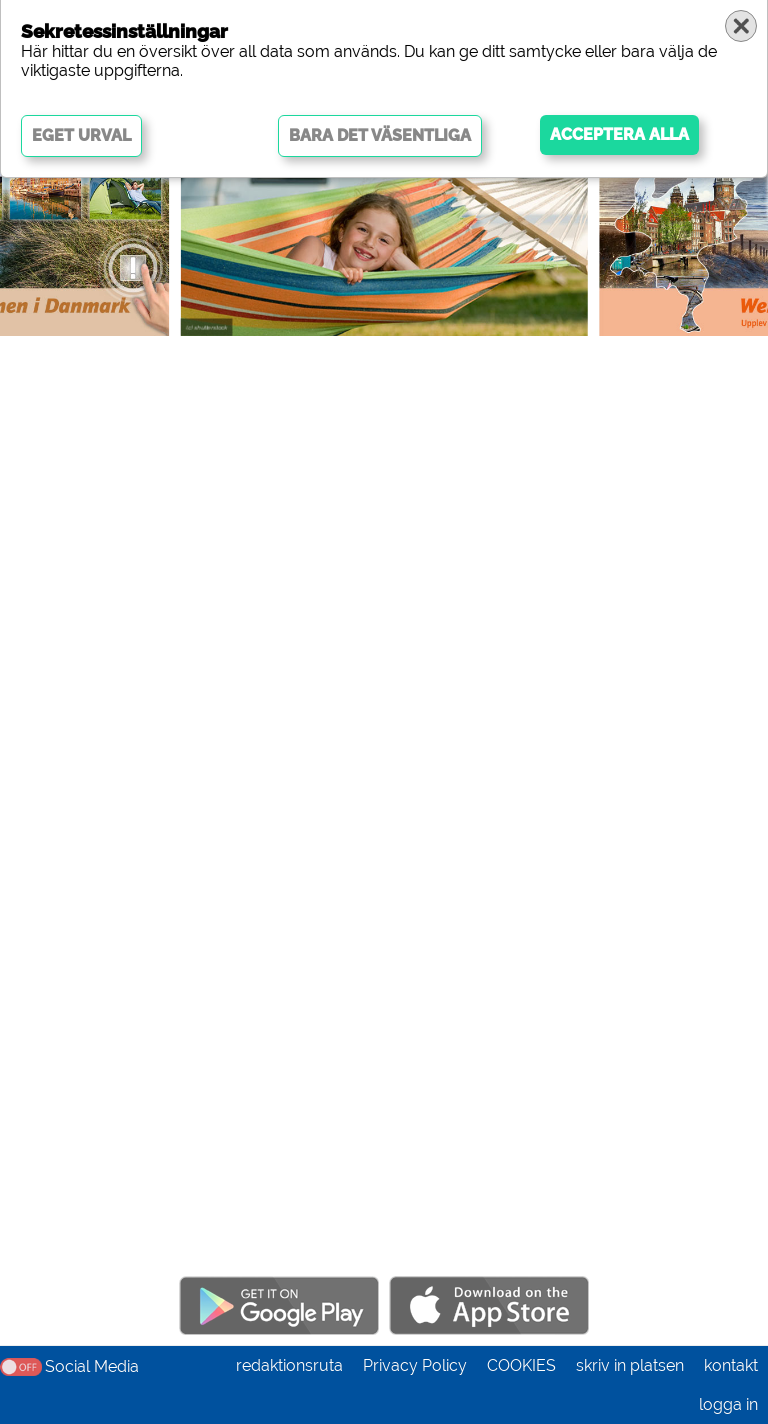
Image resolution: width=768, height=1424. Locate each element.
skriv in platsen (630, 1365)
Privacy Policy (415, 1365)
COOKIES (521, 1365)
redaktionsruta (289, 1365)
